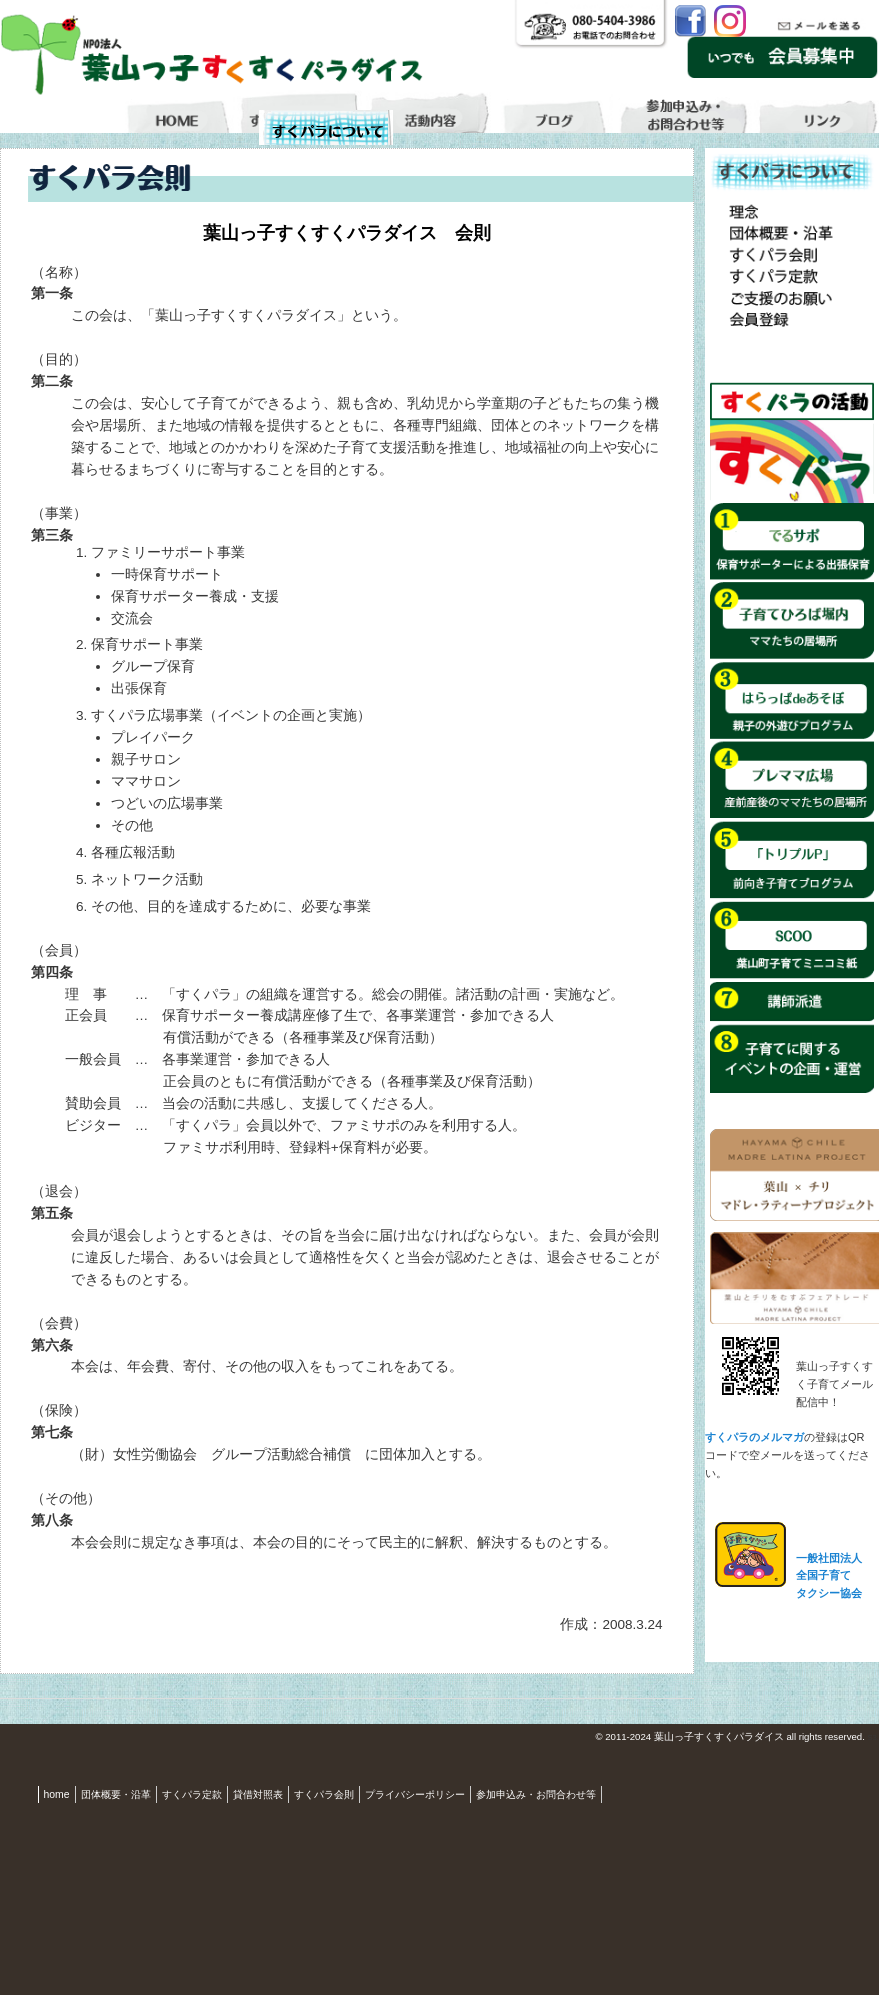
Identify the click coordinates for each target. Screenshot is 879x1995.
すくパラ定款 (192, 1794)
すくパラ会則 (324, 1794)
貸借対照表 (258, 1794)
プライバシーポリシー (415, 1794)
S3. (873, 1737)
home (57, 1794)
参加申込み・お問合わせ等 (536, 1794)
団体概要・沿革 (116, 1794)
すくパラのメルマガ (754, 1437)
